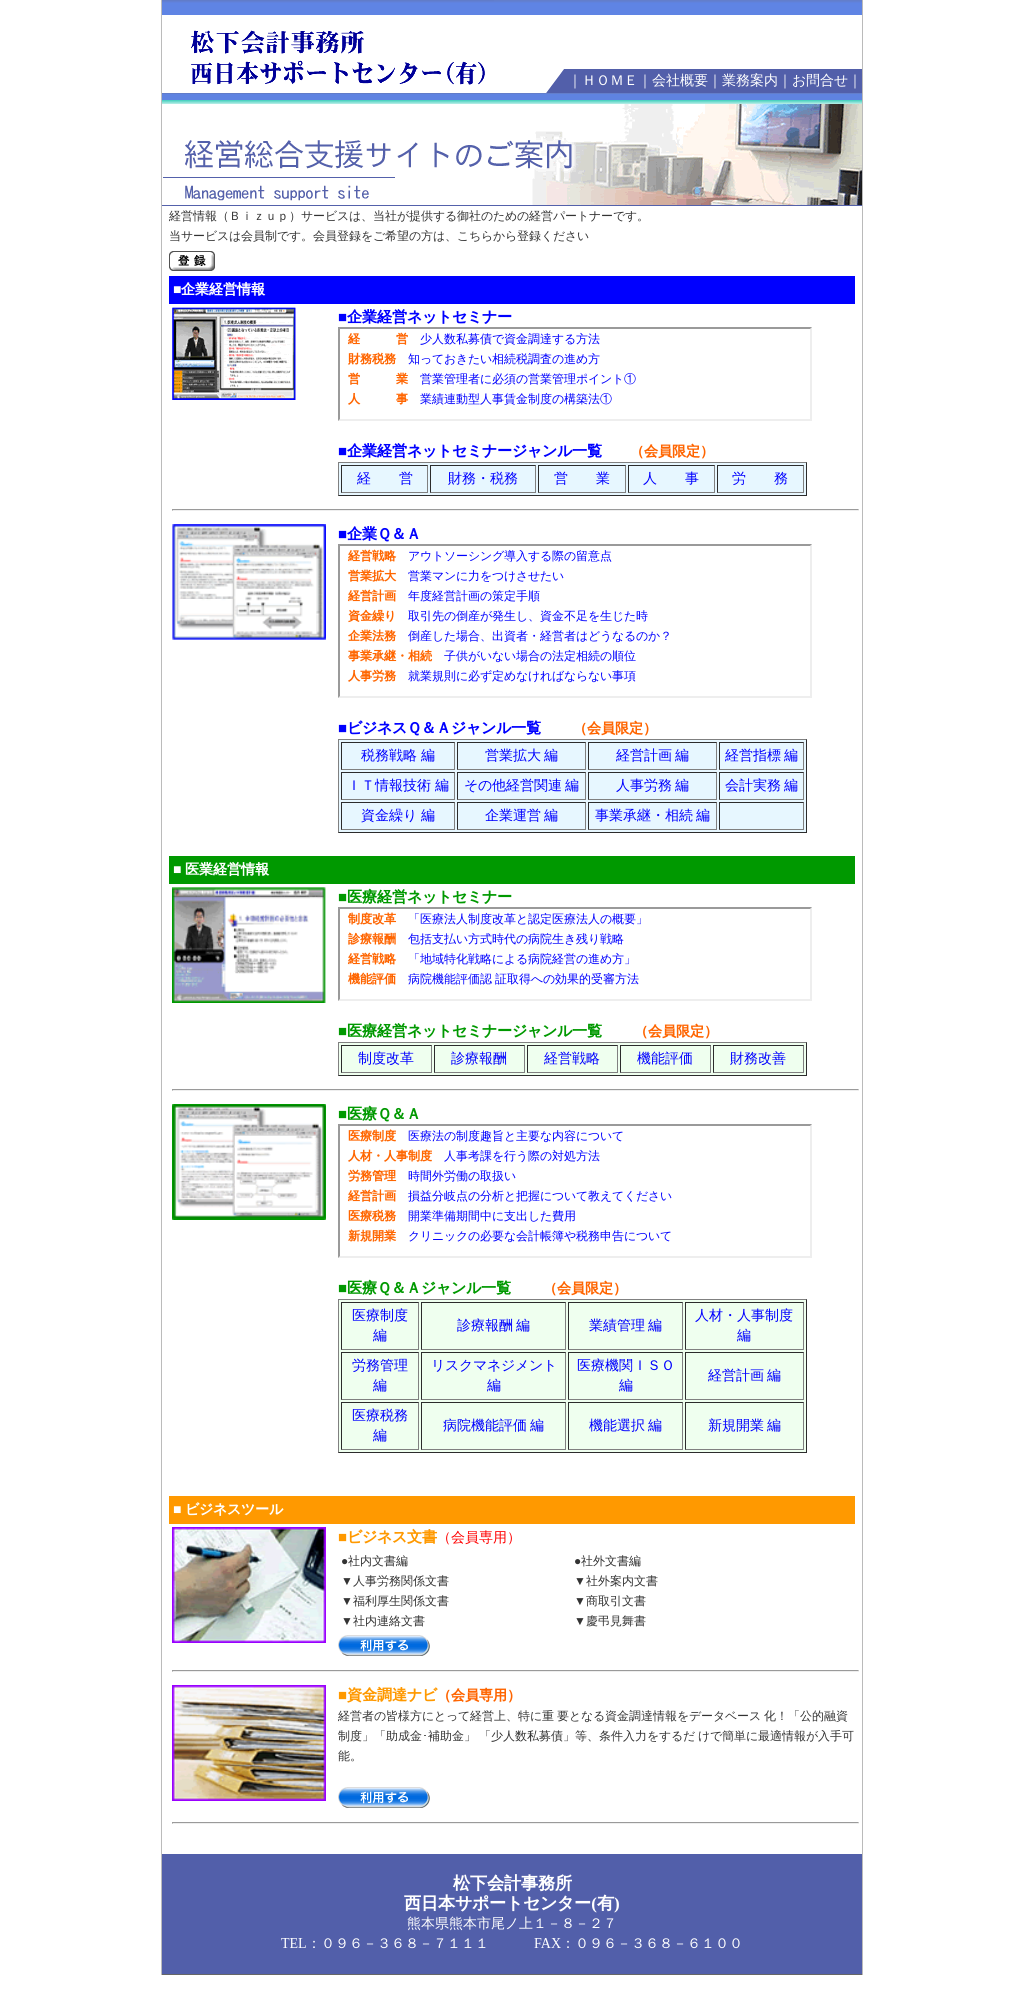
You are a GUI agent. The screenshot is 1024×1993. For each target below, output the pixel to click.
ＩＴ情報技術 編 (398, 785)
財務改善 (758, 1058)
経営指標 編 (762, 755)
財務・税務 (483, 478)
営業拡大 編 (522, 755)
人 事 (671, 478)
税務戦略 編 (398, 755)
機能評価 (665, 1058)
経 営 (385, 478)
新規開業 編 (745, 1425)
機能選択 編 (626, 1425)
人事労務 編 (653, 785)
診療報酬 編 (494, 1325)
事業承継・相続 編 (653, 815)
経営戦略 (572, 1058)
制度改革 (386, 1058)
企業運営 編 (522, 815)
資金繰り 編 (398, 815)
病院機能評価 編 (494, 1425)
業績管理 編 (626, 1325)
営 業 (582, 478)
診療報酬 (479, 1058)
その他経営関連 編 (522, 785)
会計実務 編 (762, 785)
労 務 (760, 478)
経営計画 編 (653, 755)
